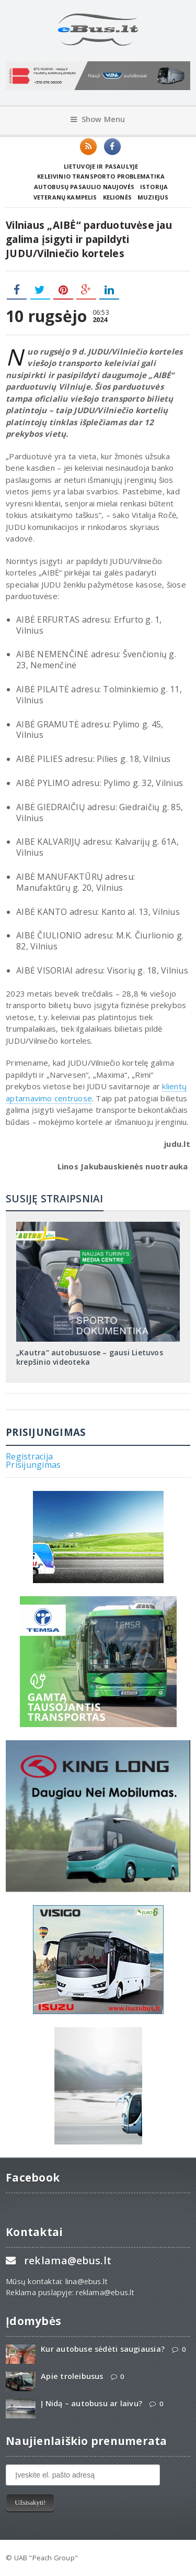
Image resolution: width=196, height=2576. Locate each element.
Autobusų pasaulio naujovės (84, 187)
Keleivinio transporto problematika (101, 176)
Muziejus (152, 197)
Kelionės (117, 197)
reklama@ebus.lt (67, 2260)
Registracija (29, 1456)
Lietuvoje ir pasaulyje (101, 166)
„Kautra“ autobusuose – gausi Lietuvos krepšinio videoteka (89, 1357)
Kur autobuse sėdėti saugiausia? (103, 2349)
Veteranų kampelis (65, 197)
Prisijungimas (33, 1465)
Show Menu (98, 119)
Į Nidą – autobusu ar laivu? (91, 2403)
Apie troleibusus (72, 2376)
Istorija (154, 187)
